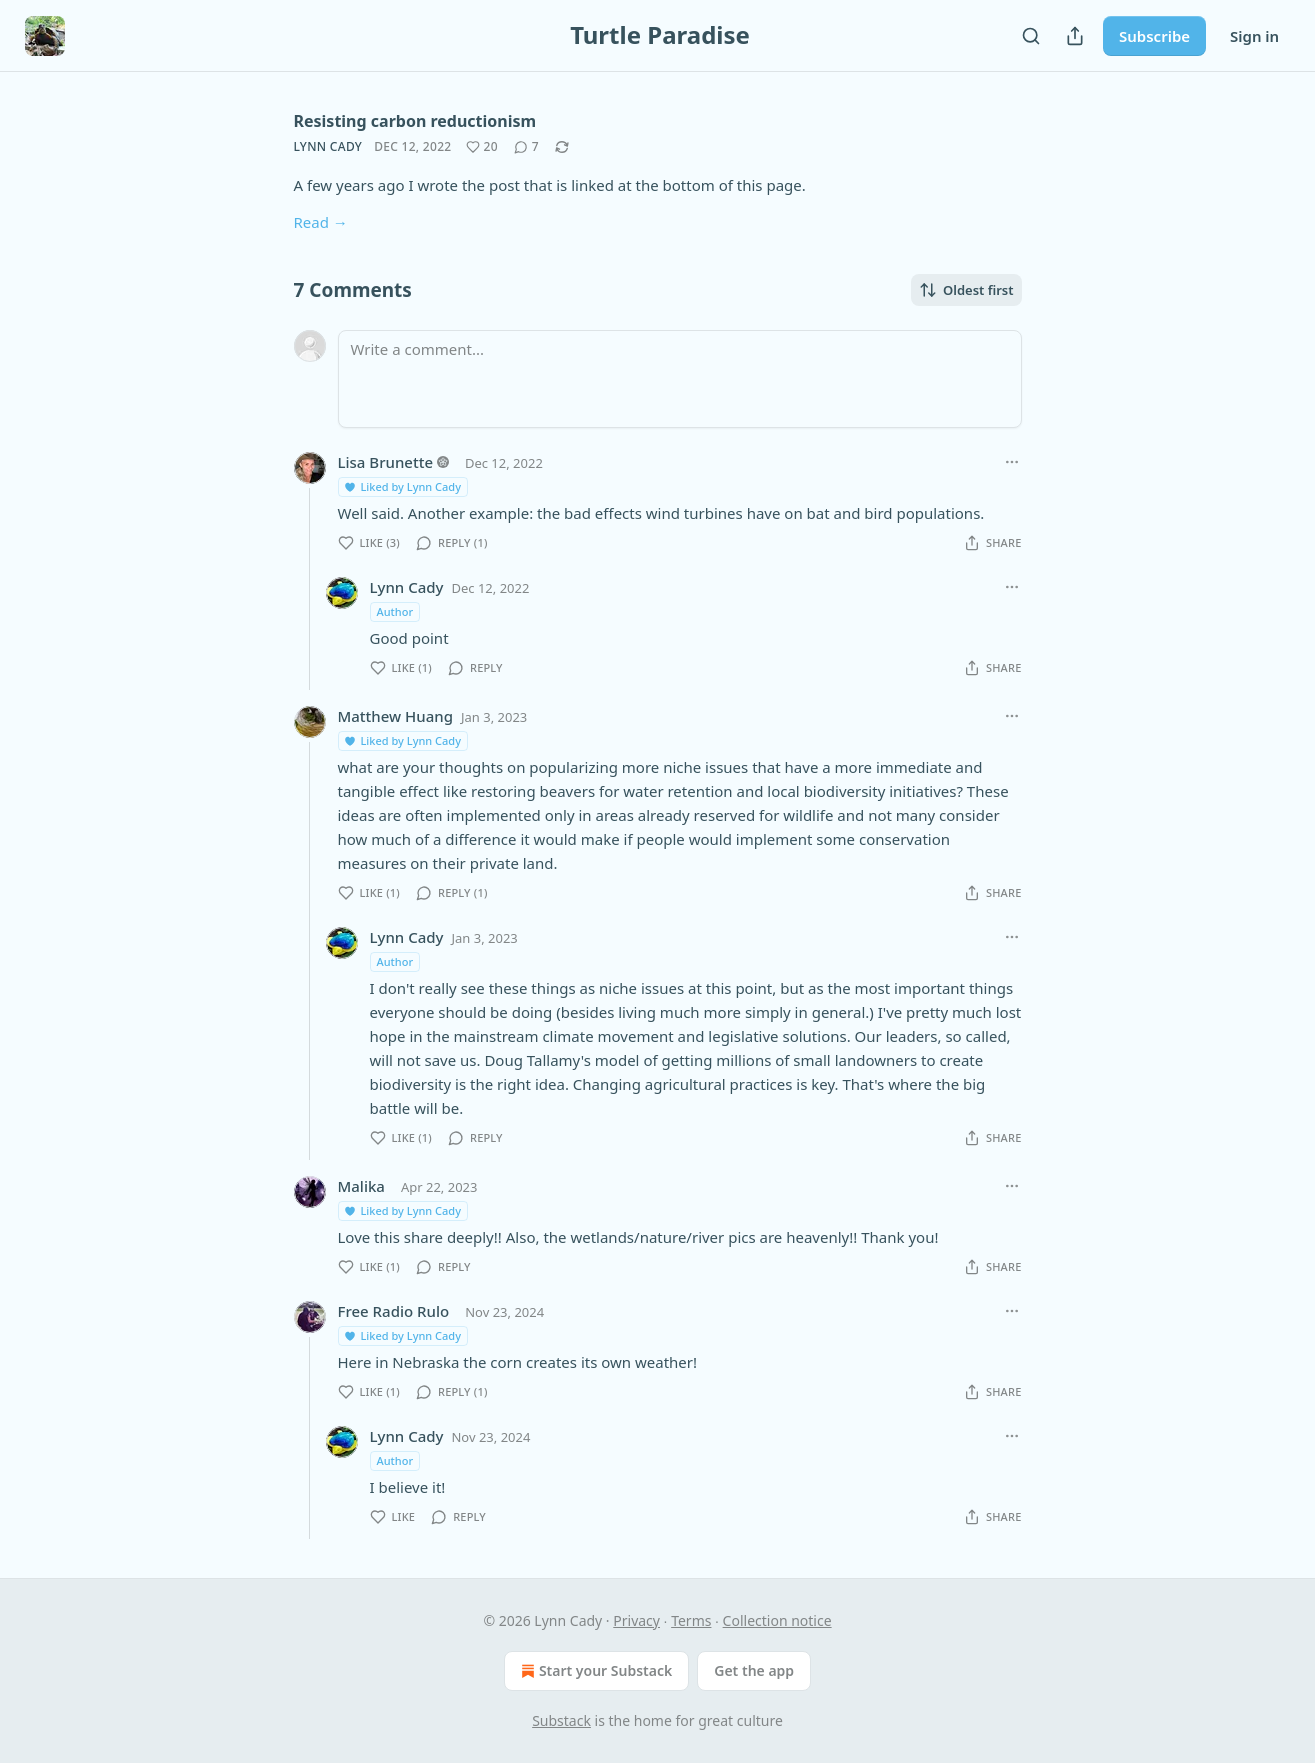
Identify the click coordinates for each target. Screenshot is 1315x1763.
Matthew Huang (395, 716)
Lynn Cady (328, 146)
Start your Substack (594, 1671)
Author (395, 611)
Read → (321, 222)
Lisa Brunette (386, 462)
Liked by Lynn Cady (402, 486)
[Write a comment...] (680, 379)
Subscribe (1154, 36)
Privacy (636, 1620)
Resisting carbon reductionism (415, 121)
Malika (361, 1186)
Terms (691, 1620)
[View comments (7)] (526, 147)
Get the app (754, 1670)
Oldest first (966, 290)
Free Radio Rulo (394, 1311)
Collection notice (777, 1620)
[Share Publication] (1075, 36)
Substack (561, 1720)
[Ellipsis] (1012, 462)
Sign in (1254, 36)
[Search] (1031, 36)
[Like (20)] (482, 147)
